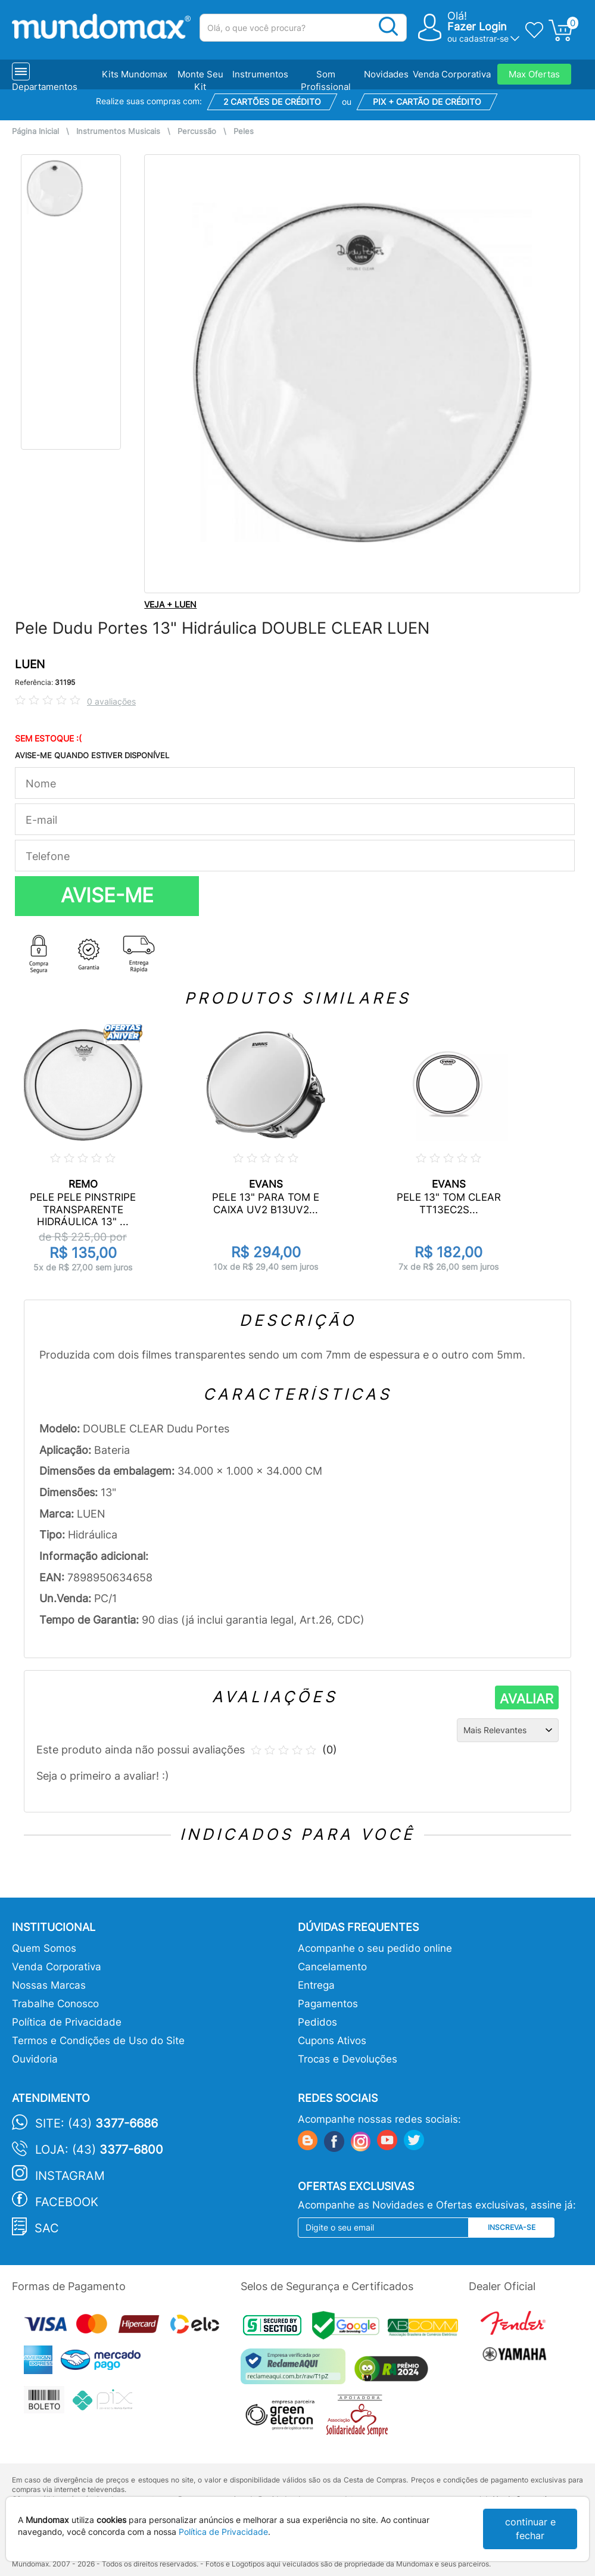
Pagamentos (328, 2004)
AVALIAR (526, 1698)
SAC (47, 2228)
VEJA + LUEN (170, 604)
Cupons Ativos (332, 2041)
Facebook (66, 2202)
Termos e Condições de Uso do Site (98, 2041)
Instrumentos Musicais (118, 131)
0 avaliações (111, 701)
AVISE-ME (107, 895)
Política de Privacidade (67, 2022)
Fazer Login (477, 26)
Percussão (196, 131)
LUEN (30, 664)
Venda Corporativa (452, 74)
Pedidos (317, 2022)
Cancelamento (332, 1967)
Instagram (70, 2176)
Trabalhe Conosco (55, 2004)
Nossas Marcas (49, 1985)
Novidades (386, 74)
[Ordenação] (508, 1730)
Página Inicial (35, 131)
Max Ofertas (534, 74)
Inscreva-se (511, 2227)
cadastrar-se (484, 38)
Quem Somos (44, 1948)
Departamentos (44, 86)
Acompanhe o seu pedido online (375, 1948)
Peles (243, 131)
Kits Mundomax (134, 74)
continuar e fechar (530, 2528)
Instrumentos (260, 74)
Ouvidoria (35, 2059)
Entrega (316, 1985)
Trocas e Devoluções (347, 2059)
